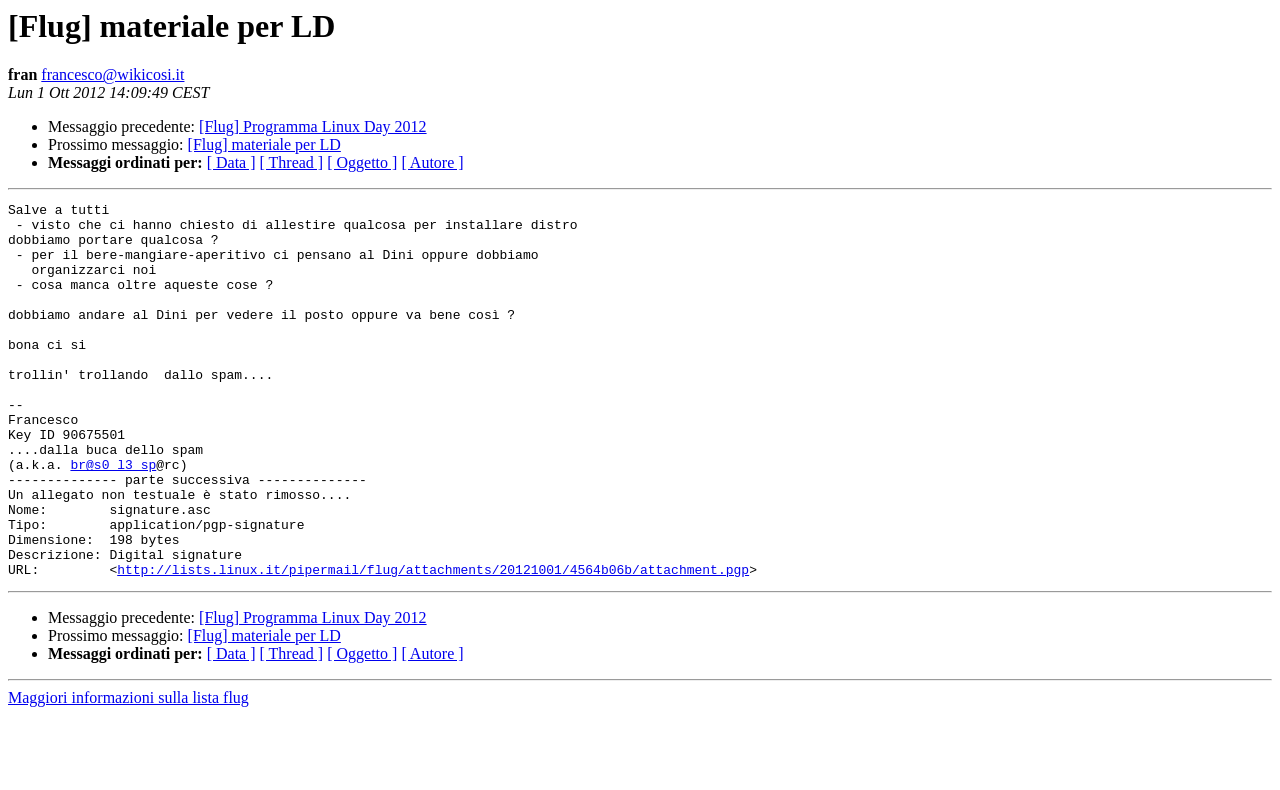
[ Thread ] (292, 162)
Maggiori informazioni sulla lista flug (128, 772)
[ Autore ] (432, 162)
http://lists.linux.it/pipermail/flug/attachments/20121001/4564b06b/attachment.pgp (433, 644)
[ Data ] (231, 162)
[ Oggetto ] (362, 162)
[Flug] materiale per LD (264, 144)
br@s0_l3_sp (113, 518)
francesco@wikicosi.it (112, 74)
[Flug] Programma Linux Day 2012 (313, 126)
